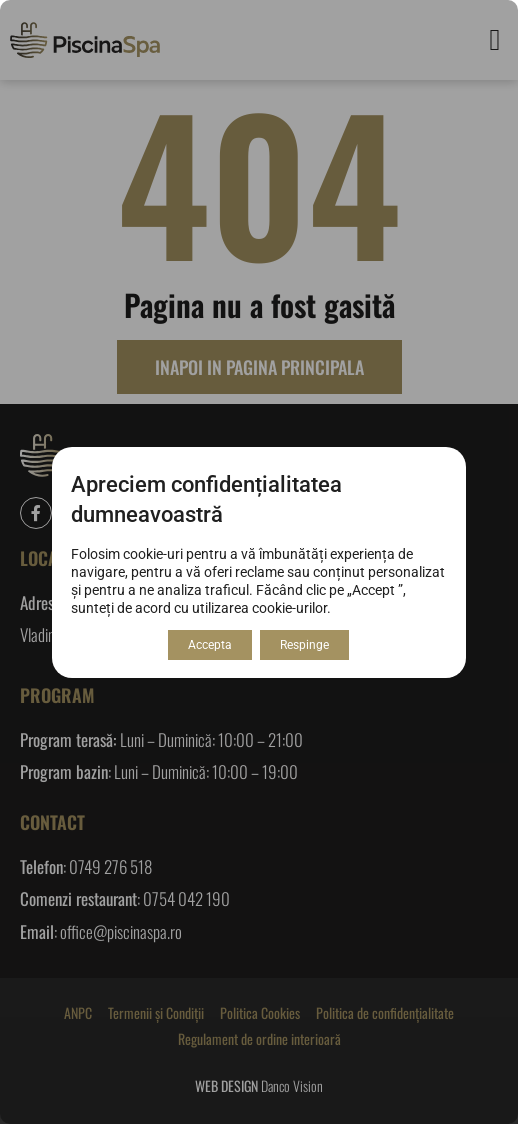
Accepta (210, 645)
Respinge (304, 645)
